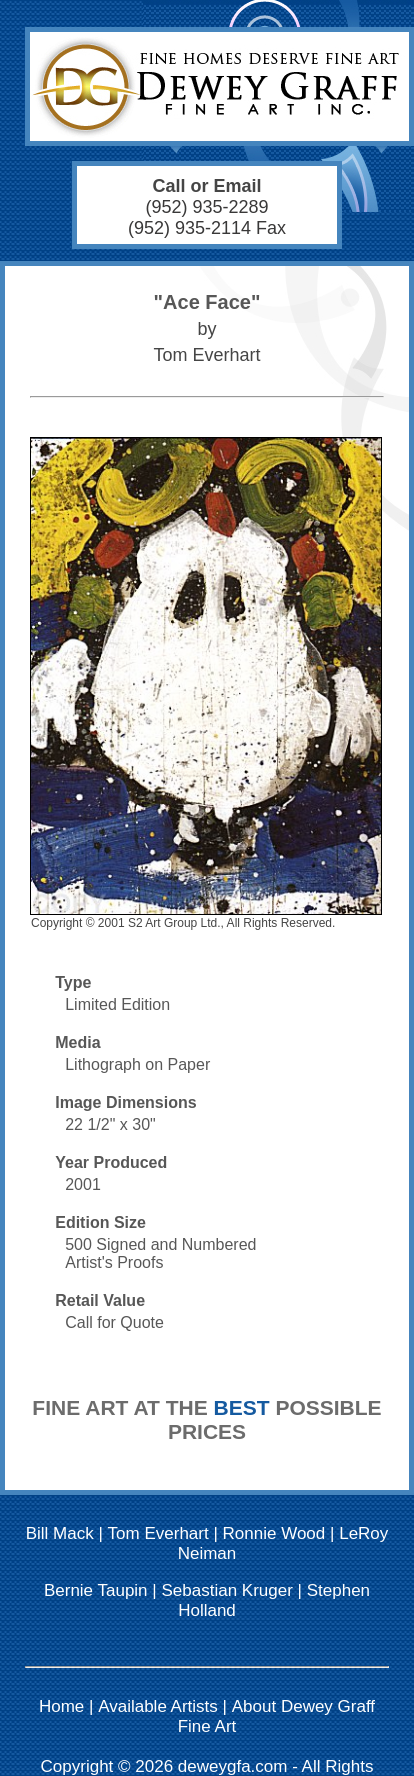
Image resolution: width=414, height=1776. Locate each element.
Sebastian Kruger (226, 1590)
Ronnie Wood (274, 1533)
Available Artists (158, 1706)
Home (61, 1706)
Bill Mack (60, 1533)
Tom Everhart (158, 1533)
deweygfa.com (233, 1766)
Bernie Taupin (96, 1590)
